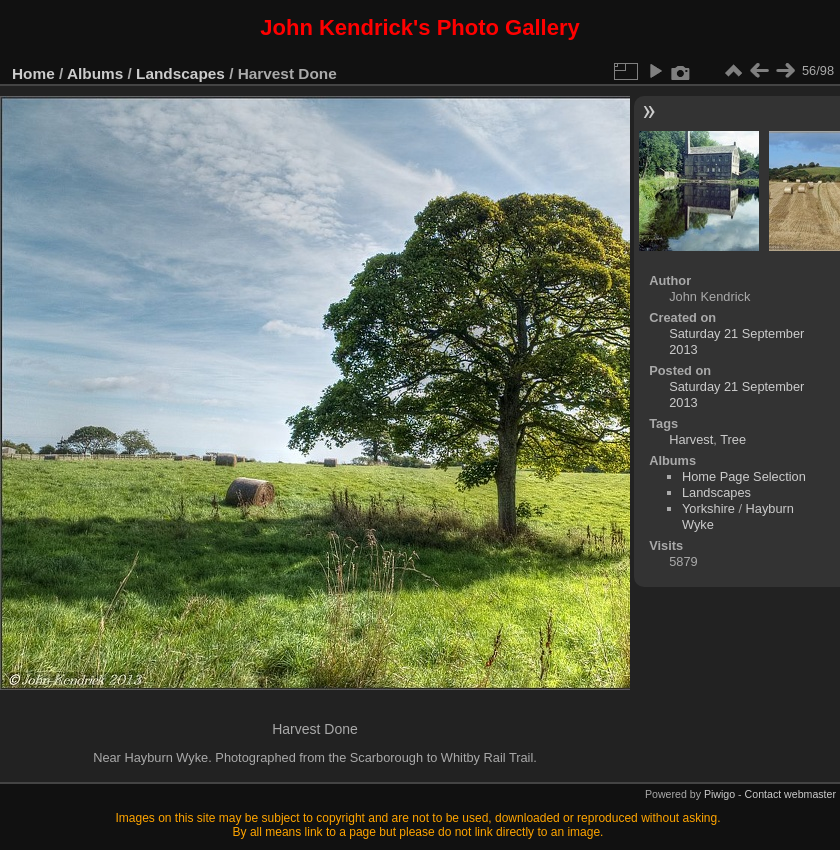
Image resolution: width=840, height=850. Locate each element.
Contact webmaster (790, 794)
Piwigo (719, 794)
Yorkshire (708, 508)
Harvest (691, 439)
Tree (733, 439)
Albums (95, 73)
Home (33, 73)
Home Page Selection (744, 476)
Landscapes (180, 73)
